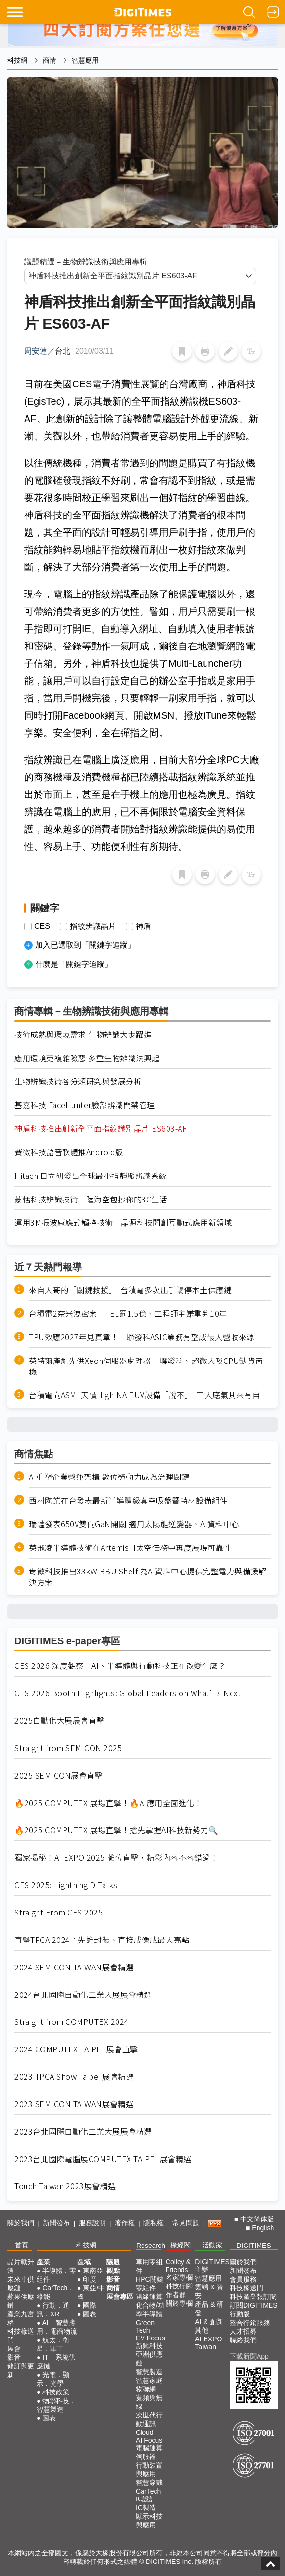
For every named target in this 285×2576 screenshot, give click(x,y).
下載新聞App (249, 2356)
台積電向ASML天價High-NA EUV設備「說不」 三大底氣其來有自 (144, 1394)
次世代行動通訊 (149, 2419)
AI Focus (149, 2440)
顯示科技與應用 (149, 2520)
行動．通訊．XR (53, 2309)
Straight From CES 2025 (58, 1912)
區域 (84, 2262)
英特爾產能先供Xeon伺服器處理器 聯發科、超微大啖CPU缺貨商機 (146, 1366)
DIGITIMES (253, 2245)
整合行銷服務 (250, 2322)
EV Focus (150, 2338)
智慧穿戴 (149, 2482)
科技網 (17, 60)
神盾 (143, 926)
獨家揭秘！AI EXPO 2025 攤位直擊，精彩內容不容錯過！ (116, 1857)
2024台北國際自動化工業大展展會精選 (83, 1994)
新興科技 (149, 2346)
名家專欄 (179, 2277)
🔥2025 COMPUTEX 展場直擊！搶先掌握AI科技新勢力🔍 (116, 1830)
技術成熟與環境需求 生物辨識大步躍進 (87, 1034)
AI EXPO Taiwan (208, 2343)
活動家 (212, 2245)
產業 (43, 2262)
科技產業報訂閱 (253, 2296)
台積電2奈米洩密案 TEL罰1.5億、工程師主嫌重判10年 (128, 1313)
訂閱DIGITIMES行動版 (254, 2309)
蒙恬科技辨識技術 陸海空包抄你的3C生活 (90, 1199)
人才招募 (243, 2331)
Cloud (145, 2432)
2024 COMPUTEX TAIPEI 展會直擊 (76, 2049)
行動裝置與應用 (149, 2469)
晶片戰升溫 (20, 2266)
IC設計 (146, 2499)
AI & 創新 (209, 2321)
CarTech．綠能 (56, 2292)
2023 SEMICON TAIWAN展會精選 (74, 2104)
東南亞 (93, 2270)
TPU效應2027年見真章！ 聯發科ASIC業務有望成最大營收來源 (142, 1337)
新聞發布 (56, 2223)
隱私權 (153, 2223)
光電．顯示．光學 (53, 2379)
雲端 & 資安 (209, 2291)
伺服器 (146, 2456)
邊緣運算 (149, 2296)
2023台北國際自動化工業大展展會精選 (83, 2131)
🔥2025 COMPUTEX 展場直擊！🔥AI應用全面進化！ (108, 1803)
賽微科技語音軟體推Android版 (68, 1152)
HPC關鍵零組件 (150, 2283)
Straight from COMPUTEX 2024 (71, 2021)
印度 (89, 2279)
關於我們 (20, 2223)
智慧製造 (149, 2372)
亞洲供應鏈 (149, 2359)
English (263, 2228)
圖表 (49, 2418)
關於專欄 (179, 2303)
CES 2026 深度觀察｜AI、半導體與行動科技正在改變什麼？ (120, 1665)
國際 (89, 2305)
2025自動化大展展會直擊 (59, 1720)
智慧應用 (85, 60)
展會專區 (119, 2296)
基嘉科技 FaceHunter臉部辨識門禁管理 (84, 1104)
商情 (49, 60)
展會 (14, 2348)
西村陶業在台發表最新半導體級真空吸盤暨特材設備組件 (128, 1500)
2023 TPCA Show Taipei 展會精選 (74, 2076)
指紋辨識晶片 (93, 926)
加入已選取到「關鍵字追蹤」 (85, 945)
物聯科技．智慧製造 (56, 2405)
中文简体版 (257, 2219)
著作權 (125, 2223)
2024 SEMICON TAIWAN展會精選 (74, 1967)
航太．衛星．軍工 (53, 2344)
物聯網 (146, 2389)
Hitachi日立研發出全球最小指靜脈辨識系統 (90, 1175)
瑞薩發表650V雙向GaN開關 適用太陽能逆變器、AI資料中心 (134, 1524)
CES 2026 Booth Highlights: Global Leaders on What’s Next (127, 1693)
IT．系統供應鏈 (56, 2361)
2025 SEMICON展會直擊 (58, 1775)
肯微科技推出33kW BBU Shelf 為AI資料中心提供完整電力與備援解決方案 (147, 1577)
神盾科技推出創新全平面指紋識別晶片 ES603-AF (100, 1128)
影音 (14, 2357)
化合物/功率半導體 (150, 2309)
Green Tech (145, 2326)
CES (42, 926)
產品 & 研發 (209, 2308)
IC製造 (146, 2507)
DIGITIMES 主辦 (212, 2265)
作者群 (176, 2295)
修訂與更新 (20, 2370)
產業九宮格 (20, 2318)
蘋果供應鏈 (20, 2301)
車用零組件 (149, 2266)
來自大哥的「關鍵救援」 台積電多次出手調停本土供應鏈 (130, 1289)
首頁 (21, 2245)
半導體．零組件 (56, 2275)
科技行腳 (179, 2286)
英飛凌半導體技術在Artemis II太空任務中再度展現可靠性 (130, 1547)
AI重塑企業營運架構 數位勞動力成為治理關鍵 (109, 1476)
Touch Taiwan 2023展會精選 (65, 2186)
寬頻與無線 (149, 2402)
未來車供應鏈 (20, 2283)
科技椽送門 (20, 2335)
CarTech (148, 2491)
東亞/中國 (91, 2292)
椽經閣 (180, 2245)
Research (150, 2245)
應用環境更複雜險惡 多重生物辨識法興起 (87, 1058)
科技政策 (55, 2392)
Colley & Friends (178, 2265)
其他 (201, 2330)
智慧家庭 (149, 2380)
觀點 (113, 2270)
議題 (113, 2262)
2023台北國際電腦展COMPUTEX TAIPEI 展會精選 (103, 2159)
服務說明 (92, 2223)
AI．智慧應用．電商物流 (57, 2327)
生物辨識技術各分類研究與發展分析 (82, 1081)
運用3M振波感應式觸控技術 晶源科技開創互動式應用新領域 (128, 1222)
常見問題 (185, 2223)
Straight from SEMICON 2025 (68, 1748)
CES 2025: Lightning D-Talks (65, 1884)
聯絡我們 (243, 2340)
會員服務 (243, 2279)
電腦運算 (149, 2448)
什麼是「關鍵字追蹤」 (73, 964)
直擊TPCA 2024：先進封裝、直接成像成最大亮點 (101, 1939)
